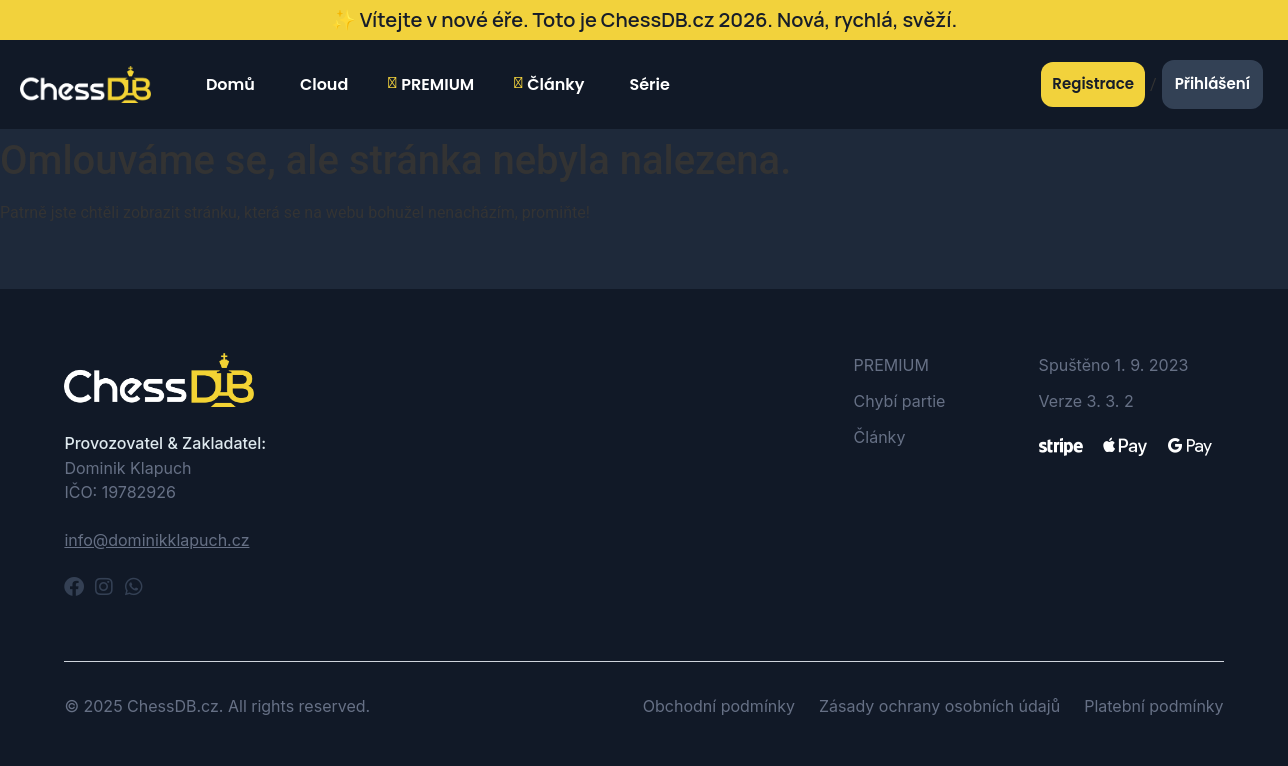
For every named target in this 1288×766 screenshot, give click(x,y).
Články (549, 85)
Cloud (321, 84)
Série (646, 84)
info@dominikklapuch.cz (156, 540)
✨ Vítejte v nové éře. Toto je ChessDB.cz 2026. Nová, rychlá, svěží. (644, 19)
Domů (228, 84)
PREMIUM (431, 85)
